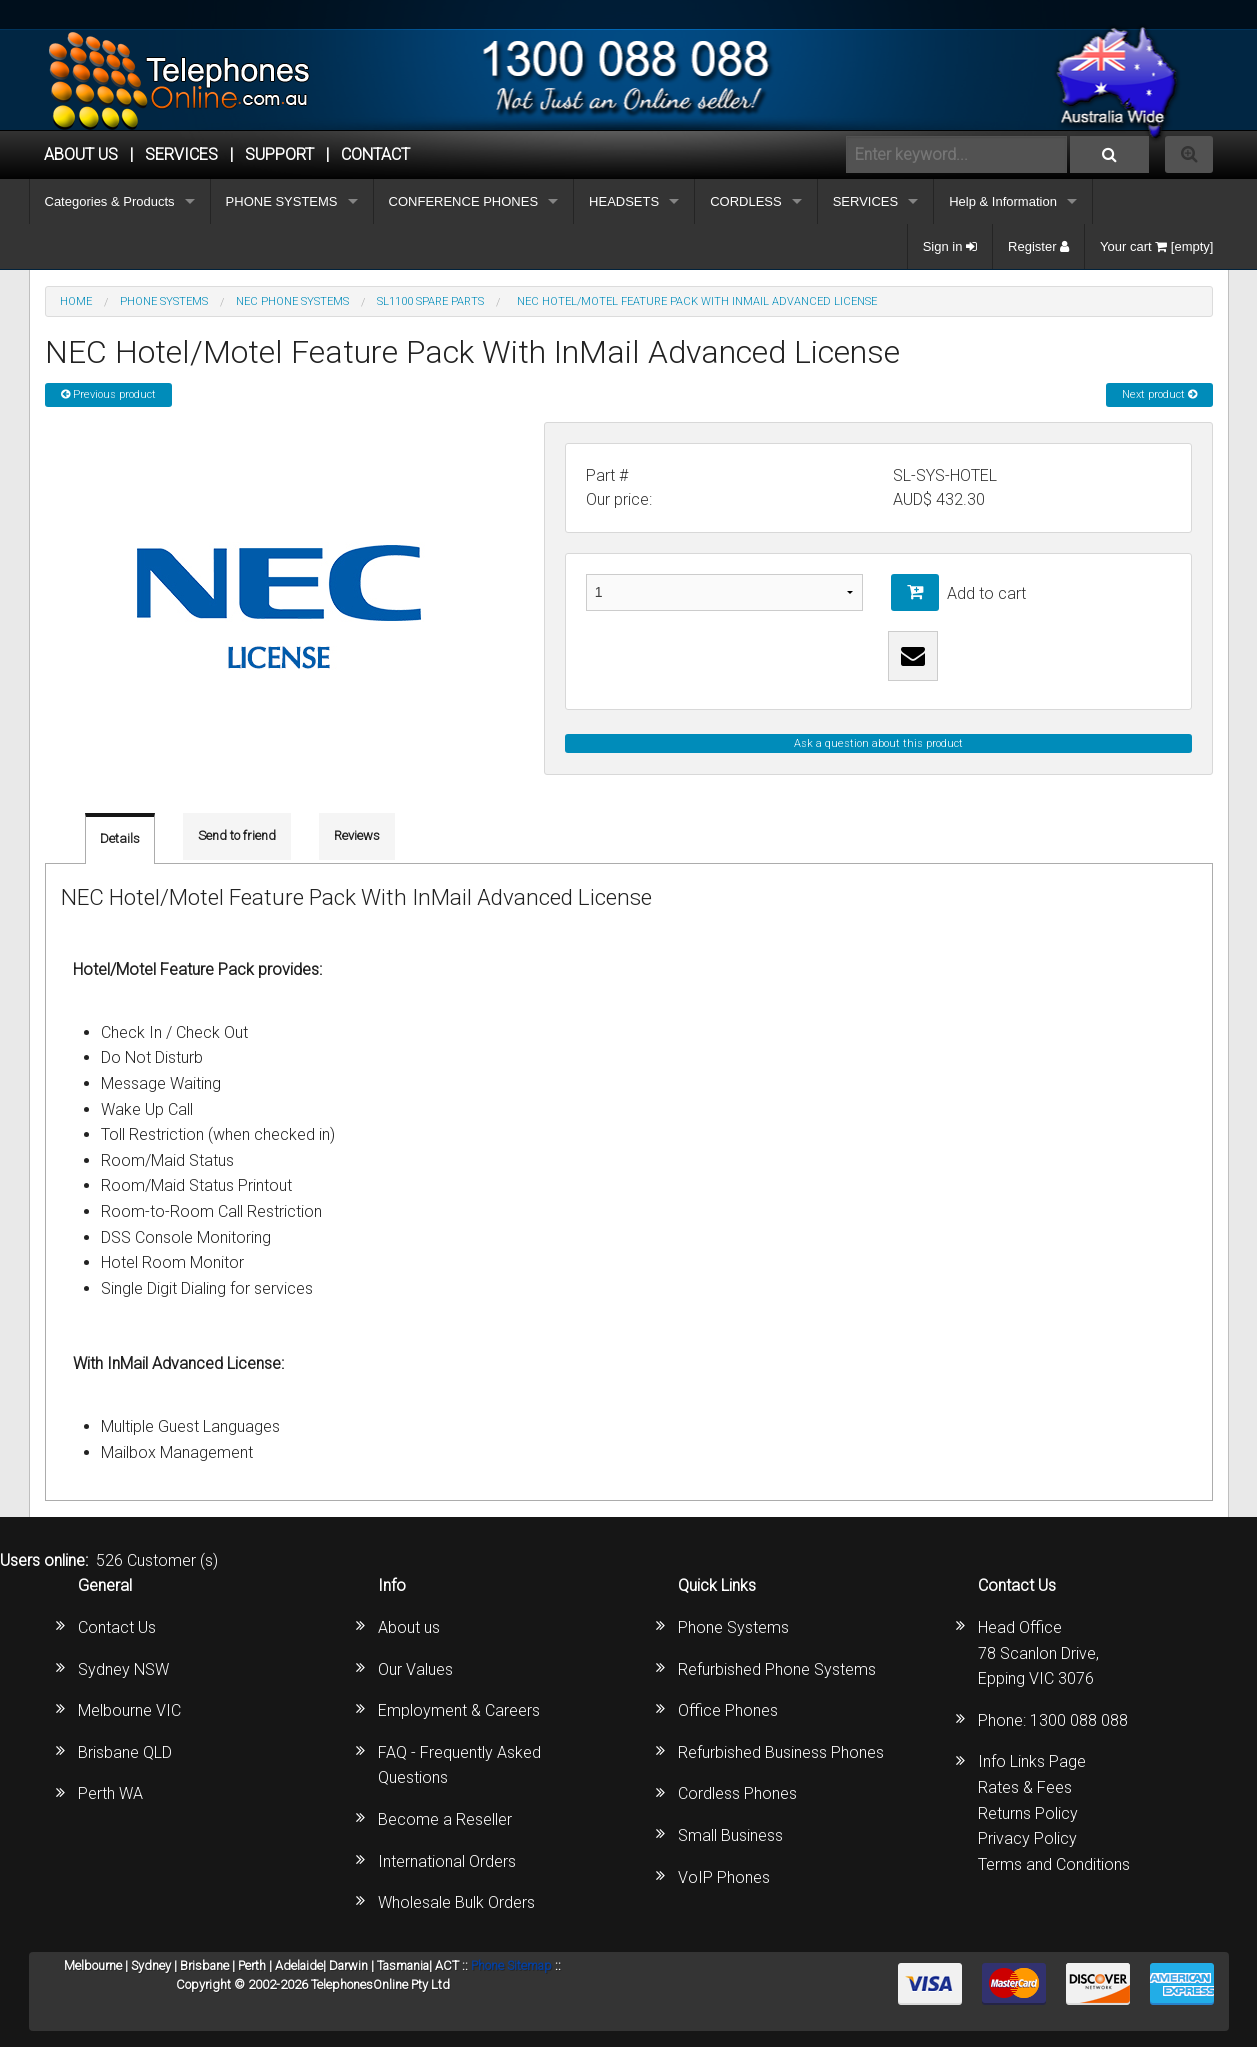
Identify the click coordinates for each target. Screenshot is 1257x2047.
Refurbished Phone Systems (777, 1669)
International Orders (447, 1861)
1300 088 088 (1079, 1720)
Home (76, 301)
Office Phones (728, 1710)
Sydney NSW (123, 1669)
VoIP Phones (724, 1877)
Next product (1159, 394)
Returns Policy (1028, 1813)
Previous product (108, 394)
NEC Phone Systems (292, 301)
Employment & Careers (459, 1710)
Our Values (415, 1669)
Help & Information (1003, 201)
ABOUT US (81, 154)
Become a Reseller (445, 1819)
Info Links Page (1032, 1761)
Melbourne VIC (129, 1710)
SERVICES (866, 201)
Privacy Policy (1027, 1838)
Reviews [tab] (357, 835)
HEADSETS (624, 201)
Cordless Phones (737, 1793)
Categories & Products (110, 201)
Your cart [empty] (1156, 246)
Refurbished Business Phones (781, 1752)
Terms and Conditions (1054, 1864)
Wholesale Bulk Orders (456, 1902)
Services (181, 154)
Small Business (730, 1835)
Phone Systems (733, 1627)
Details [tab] (120, 838)
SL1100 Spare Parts (430, 301)
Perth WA (110, 1793)
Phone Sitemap (511, 1965)
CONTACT (375, 154)
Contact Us (117, 1627)
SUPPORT (279, 154)
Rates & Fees (1025, 1787)
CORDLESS (746, 201)
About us (409, 1627)
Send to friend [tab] (237, 835)
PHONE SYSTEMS (282, 201)
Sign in (950, 246)
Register (1038, 246)
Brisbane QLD (125, 1752)
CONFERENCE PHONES (464, 201)
